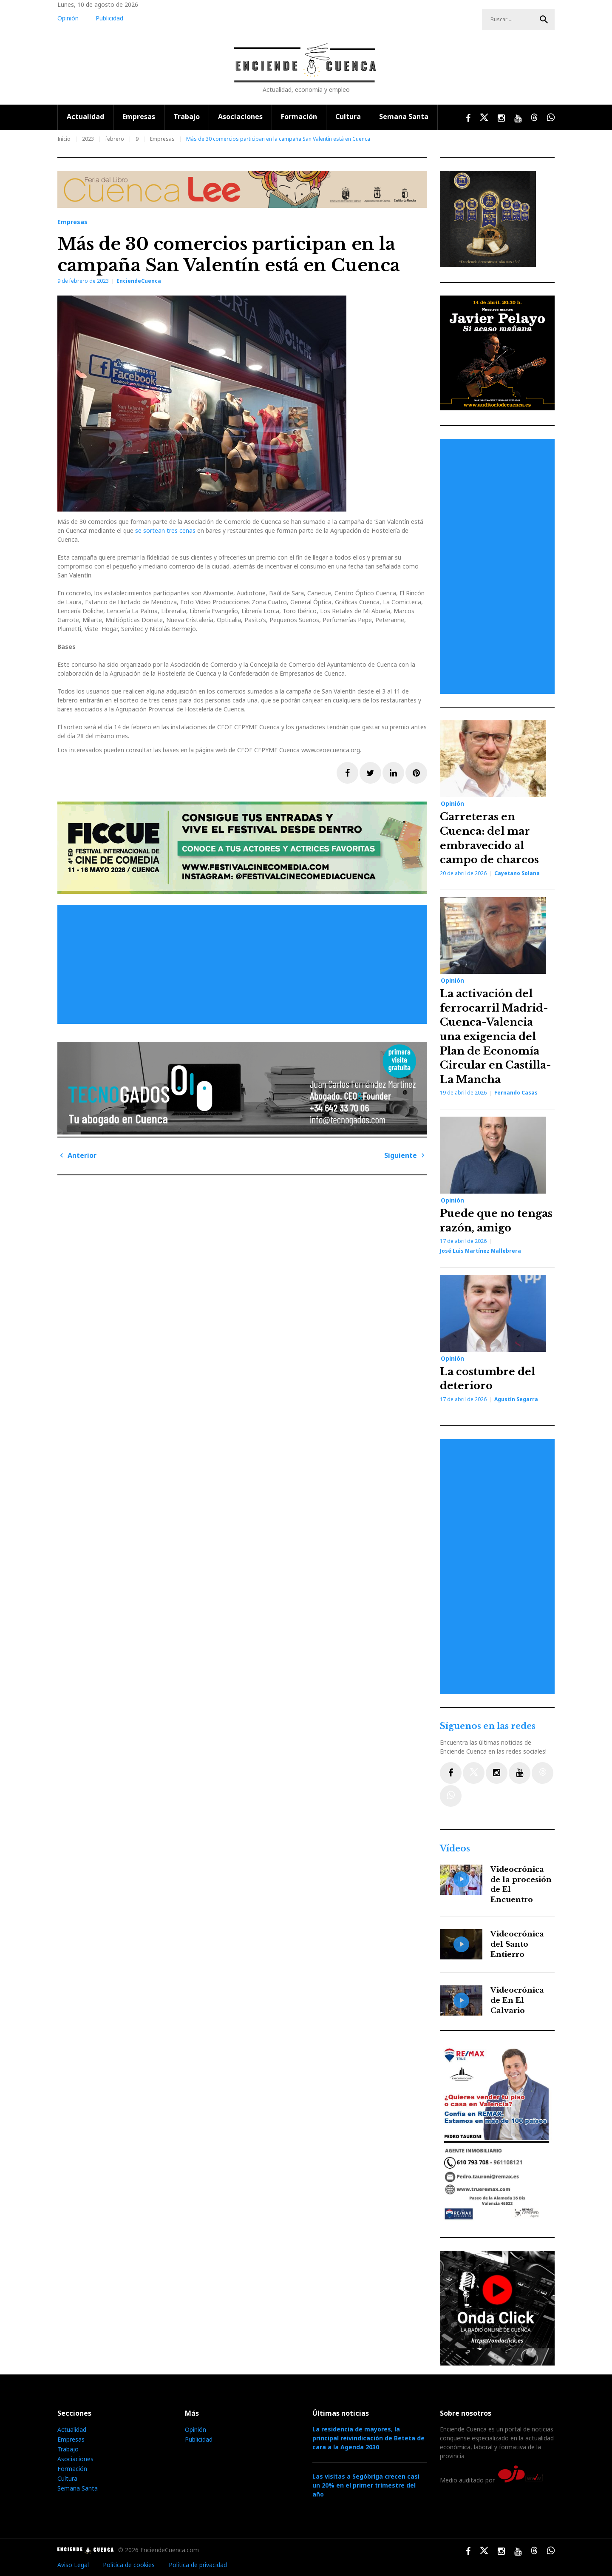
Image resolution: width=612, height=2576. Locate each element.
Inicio (64, 138)
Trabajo (186, 116)
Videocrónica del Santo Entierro (517, 1944)
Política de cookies (129, 2565)
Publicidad (109, 18)
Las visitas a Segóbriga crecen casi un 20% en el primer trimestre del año (365, 2485)
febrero (114, 138)
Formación (299, 116)
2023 (88, 138)
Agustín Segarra (516, 1399)
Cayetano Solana (517, 873)
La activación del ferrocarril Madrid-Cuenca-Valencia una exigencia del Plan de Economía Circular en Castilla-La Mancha (495, 1036)
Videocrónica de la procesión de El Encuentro (521, 1884)
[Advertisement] (244, 964)
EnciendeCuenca (138, 280)
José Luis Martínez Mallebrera (480, 1250)
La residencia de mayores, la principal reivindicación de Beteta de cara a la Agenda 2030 (368, 2438)
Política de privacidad (198, 2565)
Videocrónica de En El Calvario (517, 2000)
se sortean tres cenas (165, 530)
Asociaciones (240, 116)
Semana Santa (403, 116)
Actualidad (85, 116)
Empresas (138, 116)
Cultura (348, 116)
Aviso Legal (73, 2565)
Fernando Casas (516, 1092)
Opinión (68, 18)
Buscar (544, 19)
